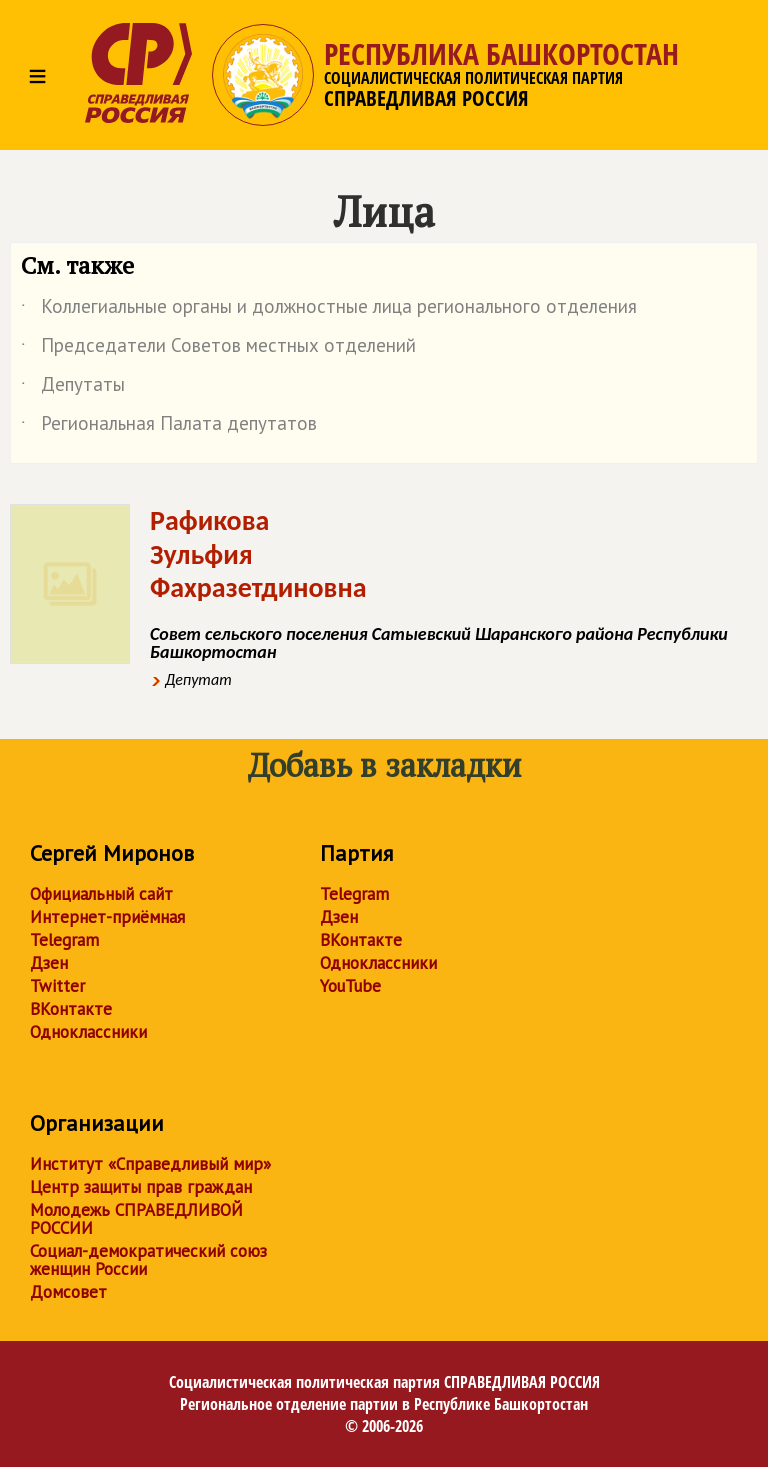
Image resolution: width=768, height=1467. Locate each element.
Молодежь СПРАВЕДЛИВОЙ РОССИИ (136, 1219)
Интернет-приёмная (107, 917)
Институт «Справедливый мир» (150, 1164)
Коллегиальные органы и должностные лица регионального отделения (329, 310)
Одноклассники (88, 1032)
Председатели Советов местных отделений (218, 349)
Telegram (64, 940)
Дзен (49, 963)
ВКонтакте (71, 1009)
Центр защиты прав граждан (141, 1187)
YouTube (350, 986)
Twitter (57, 986)
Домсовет (68, 1292)
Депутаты (73, 388)
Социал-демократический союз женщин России (148, 1260)
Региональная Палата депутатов (169, 427)
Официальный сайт (101, 894)
